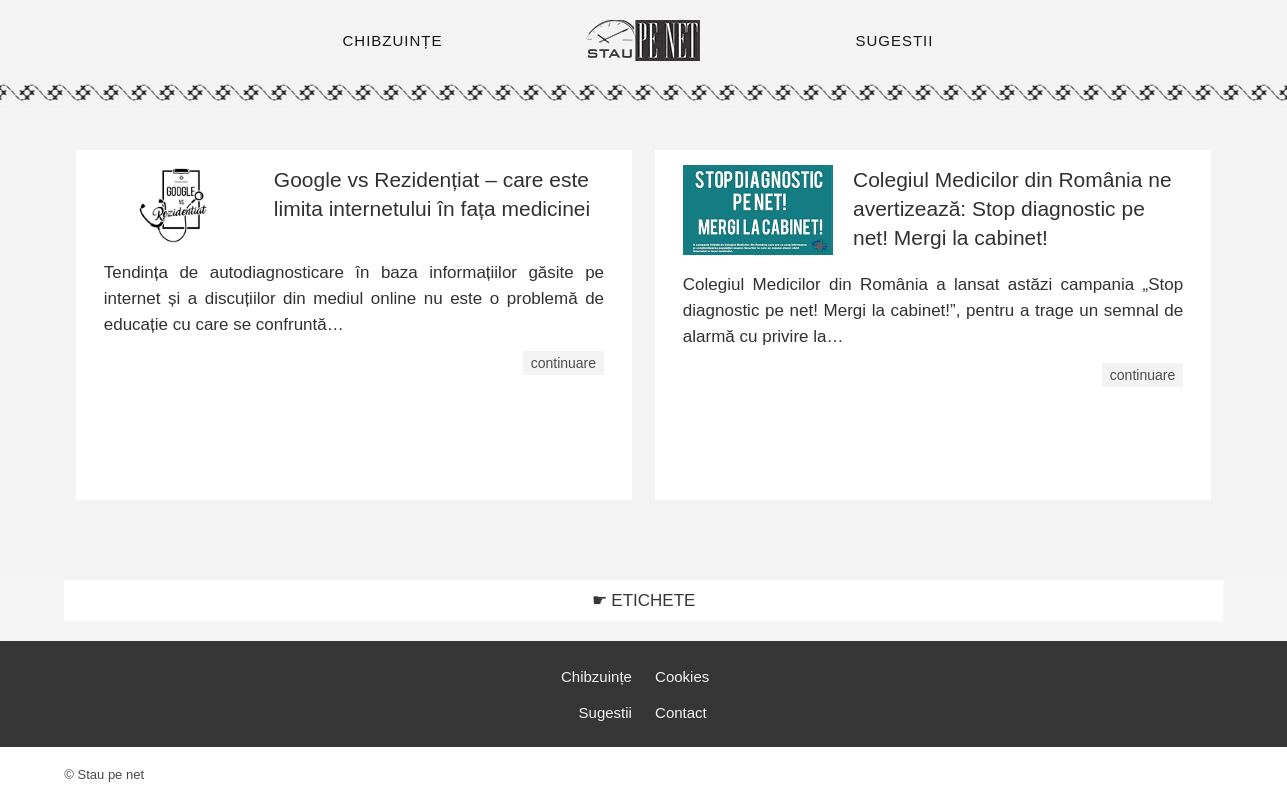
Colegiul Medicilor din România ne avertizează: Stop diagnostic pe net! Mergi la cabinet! (1012, 208)
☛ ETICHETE (644, 600)
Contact (681, 712)
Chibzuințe (596, 676)
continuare (563, 363)
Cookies (682, 676)
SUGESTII (894, 40)
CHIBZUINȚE (393, 40)
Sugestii (605, 712)
